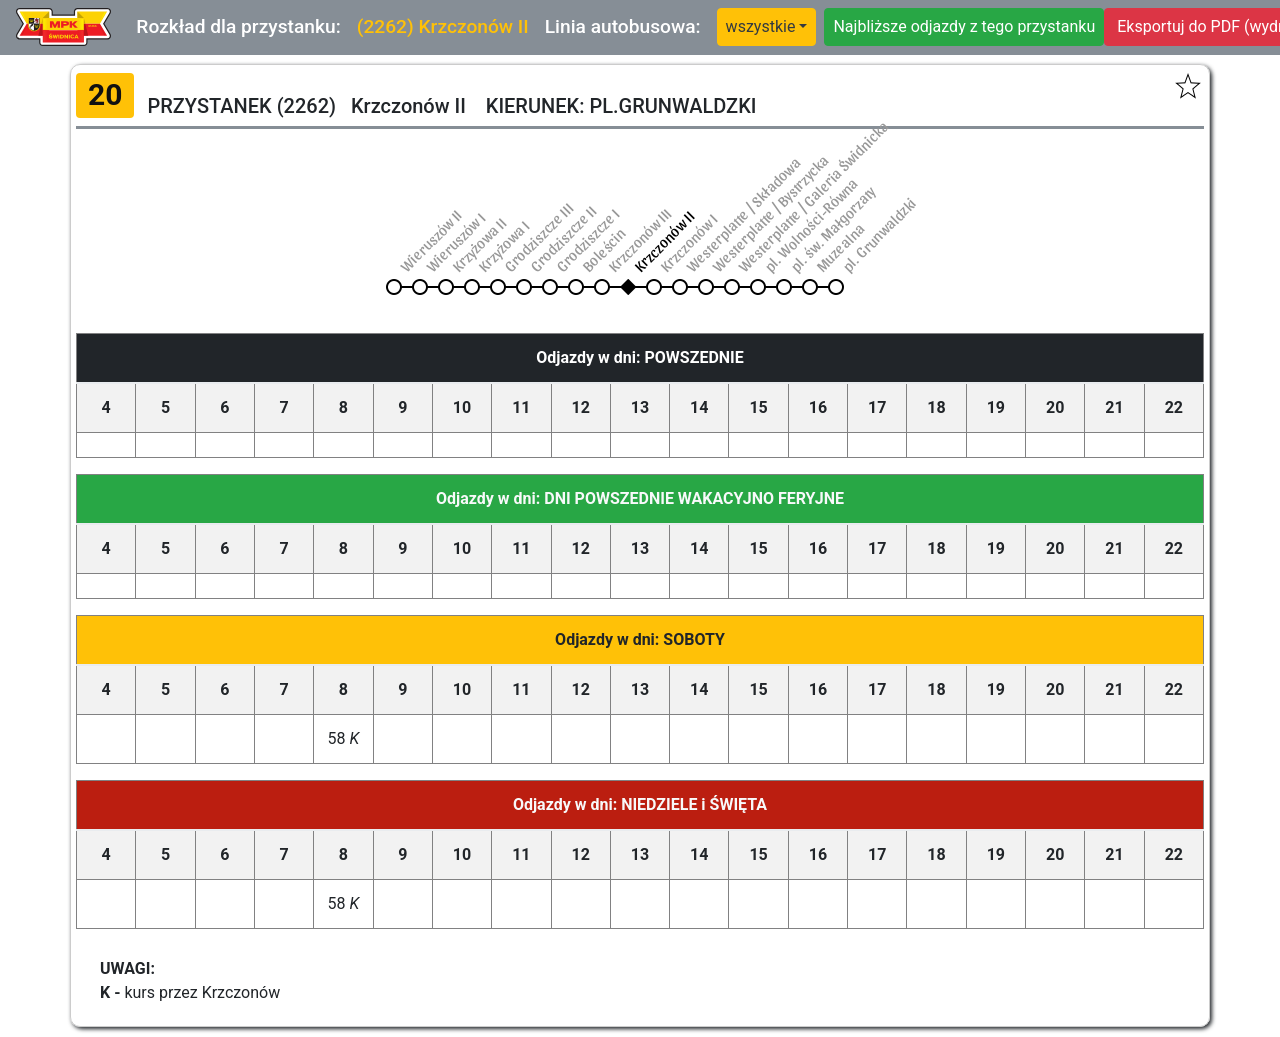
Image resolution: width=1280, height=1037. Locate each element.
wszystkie (761, 26)
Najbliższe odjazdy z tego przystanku (964, 26)
